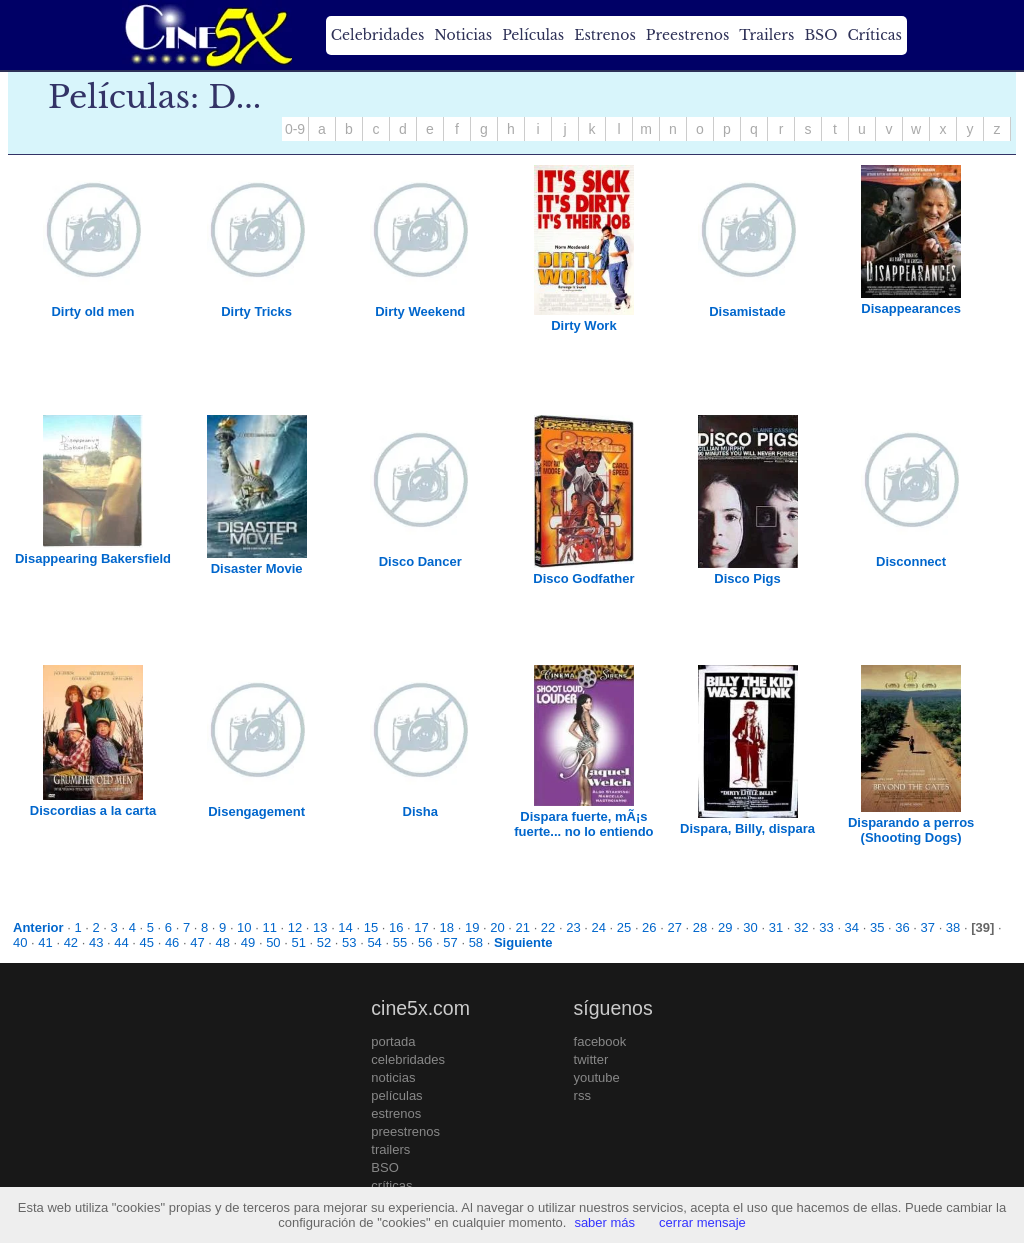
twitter (591, 1059)
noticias (393, 1077)
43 (96, 942)
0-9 (295, 129)
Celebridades (377, 35)
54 (374, 942)
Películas (533, 35)
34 (852, 927)
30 (750, 927)
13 (320, 927)
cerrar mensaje (702, 1222)
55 (400, 942)
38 (953, 927)
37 (928, 927)
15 (371, 927)
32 (801, 927)
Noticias (463, 35)
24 (598, 927)
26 (649, 927)
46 (172, 942)
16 (396, 927)
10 (244, 927)
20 (497, 927)
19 (472, 927)
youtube (597, 1077)
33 (826, 927)
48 (223, 942)
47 (197, 942)
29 (725, 927)
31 (776, 927)
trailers (390, 1149)
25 (624, 927)
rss (582, 1095)
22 (548, 927)
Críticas (874, 35)
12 (295, 927)
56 (425, 942)
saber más (604, 1222)
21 (523, 927)
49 (248, 942)
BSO (820, 35)
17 (421, 927)
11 (269, 927)
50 (273, 942)
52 (324, 942)
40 (20, 942)
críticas (391, 1185)
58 (476, 942)
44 (121, 942)
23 (573, 927)
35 (877, 927)
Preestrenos (688, 35)
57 (450, 942)
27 (674, 927)
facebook (600, 1041)
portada (393, 1041)
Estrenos (605, 35)
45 (147, 942)
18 (447, 927)
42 (71, 942)
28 (700, 927)
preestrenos (405, 1131)
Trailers (766, 35)
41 (45, 942)
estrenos (396, 1113)
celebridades (408, 1059)
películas (396, 1095)
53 (349, 942)
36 (902, 927)
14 (345, 927)
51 (298, 942)
